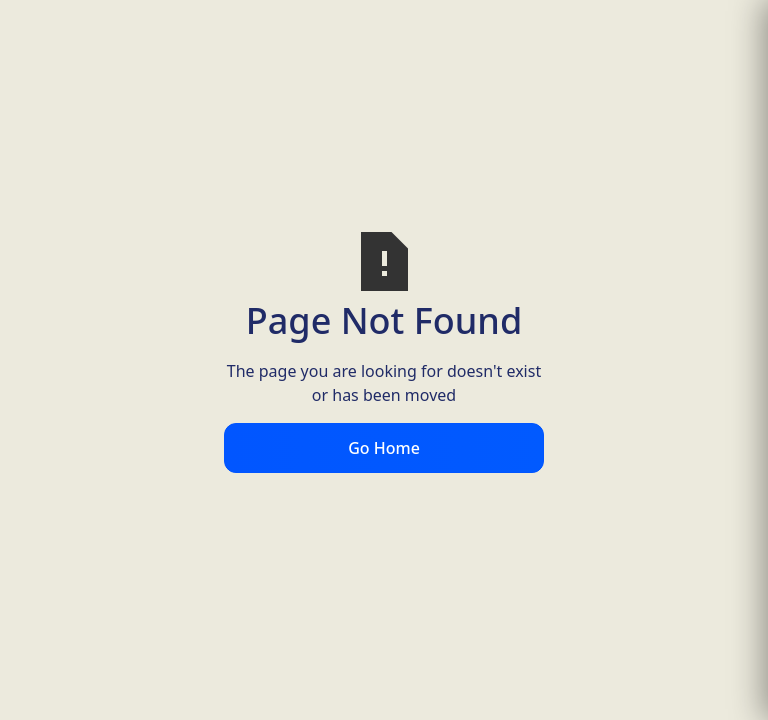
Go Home (384, 448)
